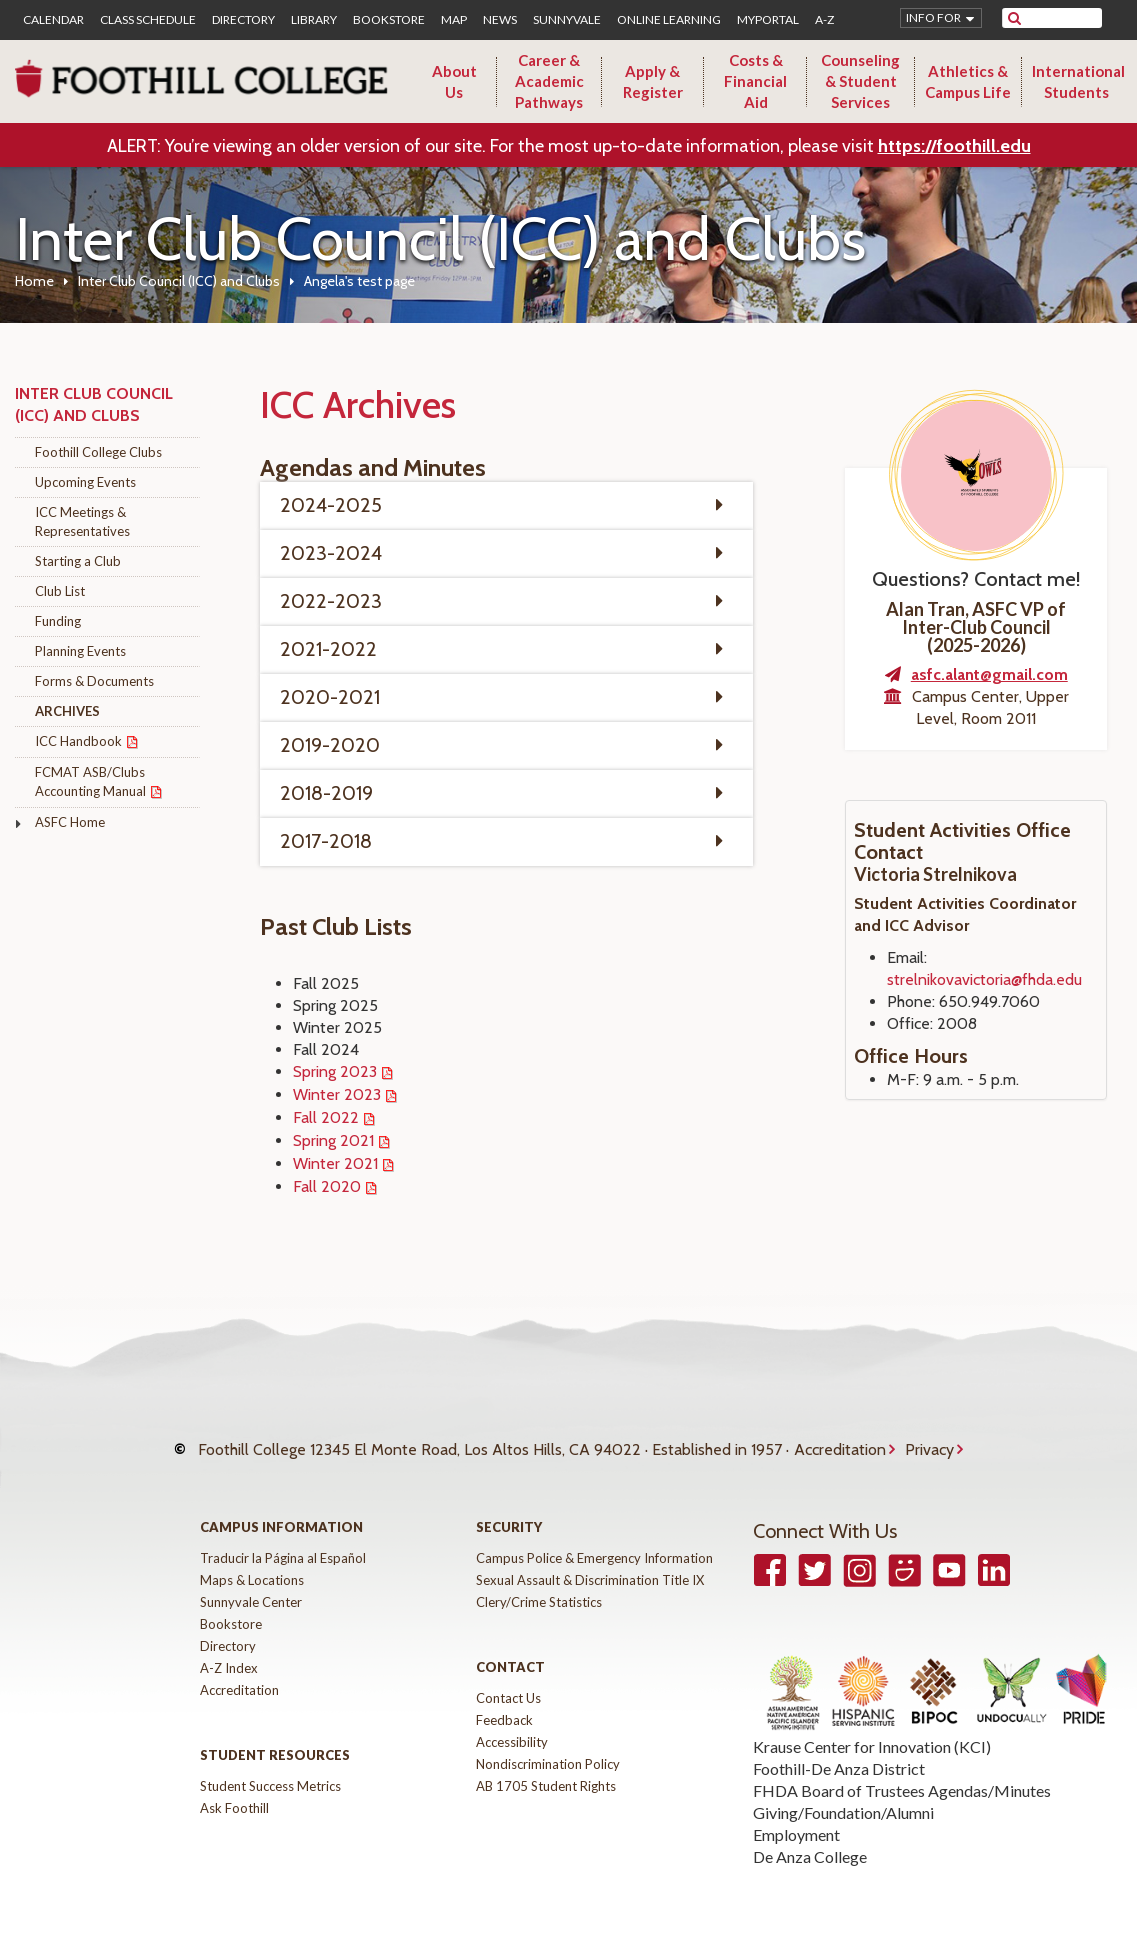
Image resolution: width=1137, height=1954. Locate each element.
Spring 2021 (333, 1140)
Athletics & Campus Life (968, 81)
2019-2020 (330, 745)
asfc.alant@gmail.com (989, 674)
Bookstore (389, 20)
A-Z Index (229, 1653)
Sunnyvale (567, 20)
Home (34, 281)
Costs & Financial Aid (755, 81)
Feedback (504, 1705)
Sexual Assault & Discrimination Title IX (590, 1565)
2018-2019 (326, 793)
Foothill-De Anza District (839, 1753)
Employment (796, 1819)
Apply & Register (653, 81)
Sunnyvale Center (251, 1587)
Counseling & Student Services (860, 81)
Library (314, 20)
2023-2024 (331, 553)
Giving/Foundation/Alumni (843, 1797)
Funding (58, 621)
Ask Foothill (234, 1793)
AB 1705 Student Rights (546, 1771)
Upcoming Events (85, 482)
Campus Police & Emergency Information (594, 1543)
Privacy (929, 1441)
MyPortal (768, 20)
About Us (454, 81)
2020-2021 (330, 697)
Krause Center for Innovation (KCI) (872, 1731)
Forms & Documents (94, 681)
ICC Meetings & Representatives (82, 521)
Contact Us (508, 1683)
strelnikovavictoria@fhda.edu (984, 979)
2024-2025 (331, 505)
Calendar (53, 20)
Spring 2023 (335, 1071)
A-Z (824, 20)
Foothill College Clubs (98, 452)
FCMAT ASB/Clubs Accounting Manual (90, 781)
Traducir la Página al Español (283, 1543)
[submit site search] (1014, 18)
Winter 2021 (335, 1163)
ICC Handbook (78, 741)
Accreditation (840, 1441)
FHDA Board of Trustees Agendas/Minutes (902, 1775)
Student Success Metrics (270, 1771)
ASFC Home (70, 822)
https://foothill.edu (954, 146)
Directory (243, 20)
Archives (67, 711)
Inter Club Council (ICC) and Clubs (179, 281)
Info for (933, 17)
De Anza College (810, 1841)
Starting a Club (78, 561)
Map (454, 20)
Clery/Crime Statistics (539, 1587)
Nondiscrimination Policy (548, 1749)
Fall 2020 (327, 1186)
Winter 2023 (337, 1094)
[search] (1064, 18)
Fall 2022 (326, 1117)
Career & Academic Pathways (549, 81)
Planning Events (80, 651)
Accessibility (512, 1727)
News (500, 20)
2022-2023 (331, 601)
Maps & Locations (252, 1565)
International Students (1078, 81)
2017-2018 (326, 841)
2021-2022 (328, 649)
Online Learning (669, 20)
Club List (60, 591)
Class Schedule (148, 20)
